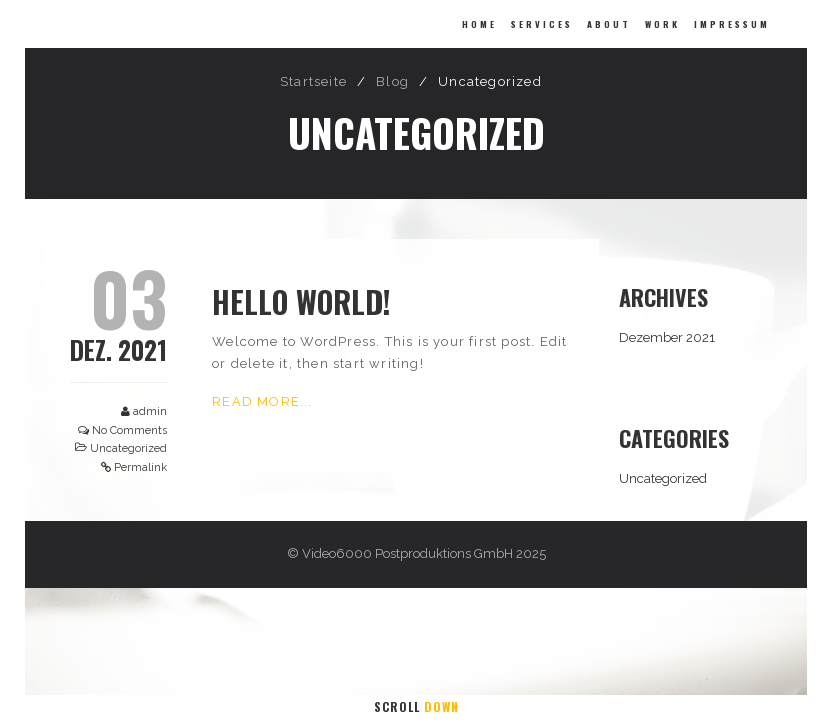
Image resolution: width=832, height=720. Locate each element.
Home (479, 24)
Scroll (416, 706)
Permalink (140, 467)
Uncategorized (128, 448)
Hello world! (301, 301)
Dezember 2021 (667, 337)
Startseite (313, 81)
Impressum (732, 24)
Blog (392, 81)
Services (542, 24)
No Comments (129, 430)
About (609, 24)
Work (662, 24)
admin (150, 411)
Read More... (262, 401)
